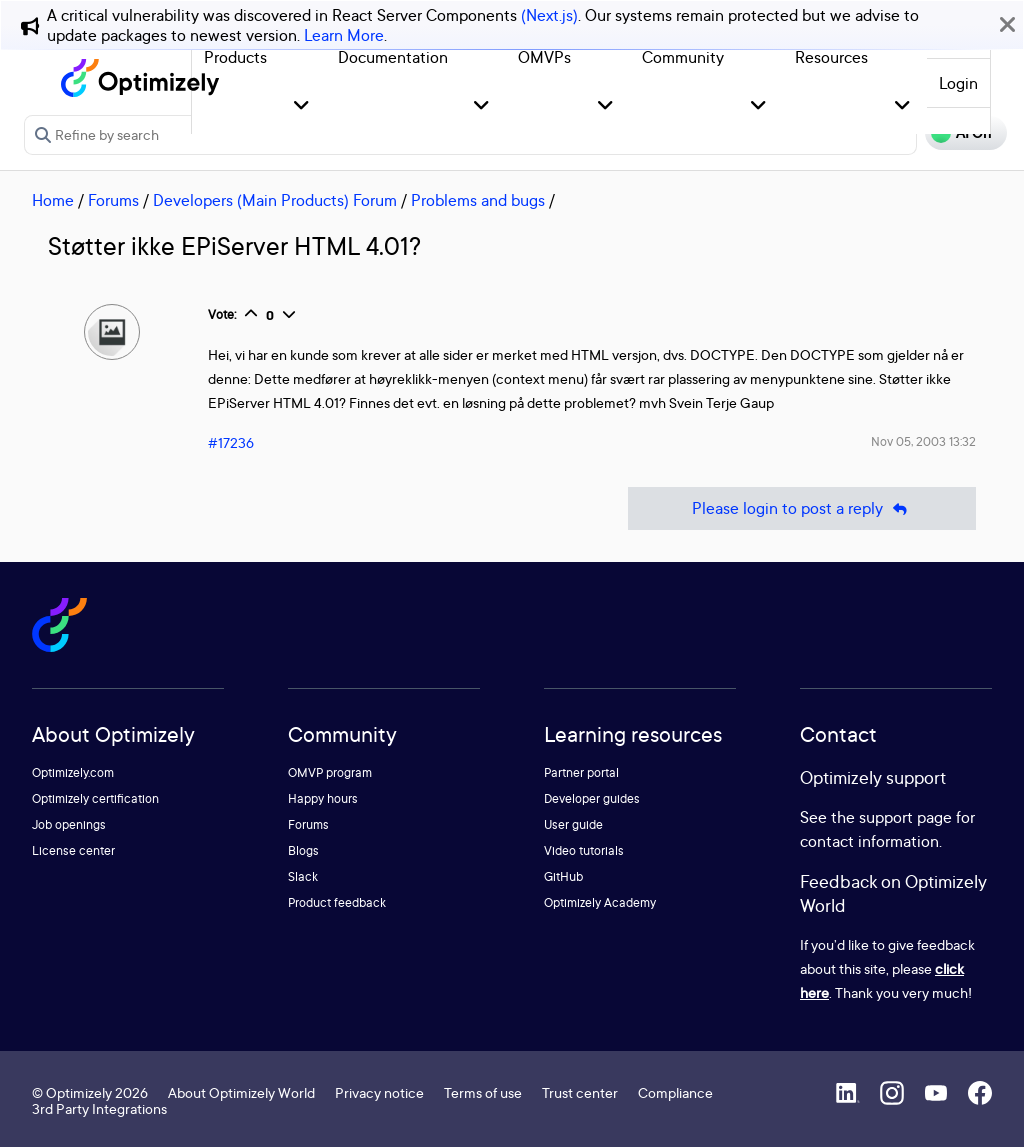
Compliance (675, 1092)
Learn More (344, 35)
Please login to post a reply (802, 508)
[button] (301, 106)
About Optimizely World (241, 1092)
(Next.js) (549, 15)
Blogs (303, 850)
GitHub (563, 876)
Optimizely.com (73, 772)
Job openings (69, 824)
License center (73, 850)
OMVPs (544, 57)
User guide (573, 824)
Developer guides (592, 798)
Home (53, 200)
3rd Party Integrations (99, 1108)
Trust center (580, 1092)
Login (958, 83)
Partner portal (581, 772)
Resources (831, 57)
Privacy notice (379, 1092)
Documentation (393, 57)
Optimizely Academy (600, 902)
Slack (303, 876)
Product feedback (337, 902)
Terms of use (483, 1092)
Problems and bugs (478, 200)
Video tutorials (584, 850)
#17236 (231, 442)
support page (905, 817)
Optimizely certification (95, 798)
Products (235, 57)
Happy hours (323, 798)
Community (683, 57)
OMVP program (330, 772)
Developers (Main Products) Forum (275, 200)
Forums (113, 200)
